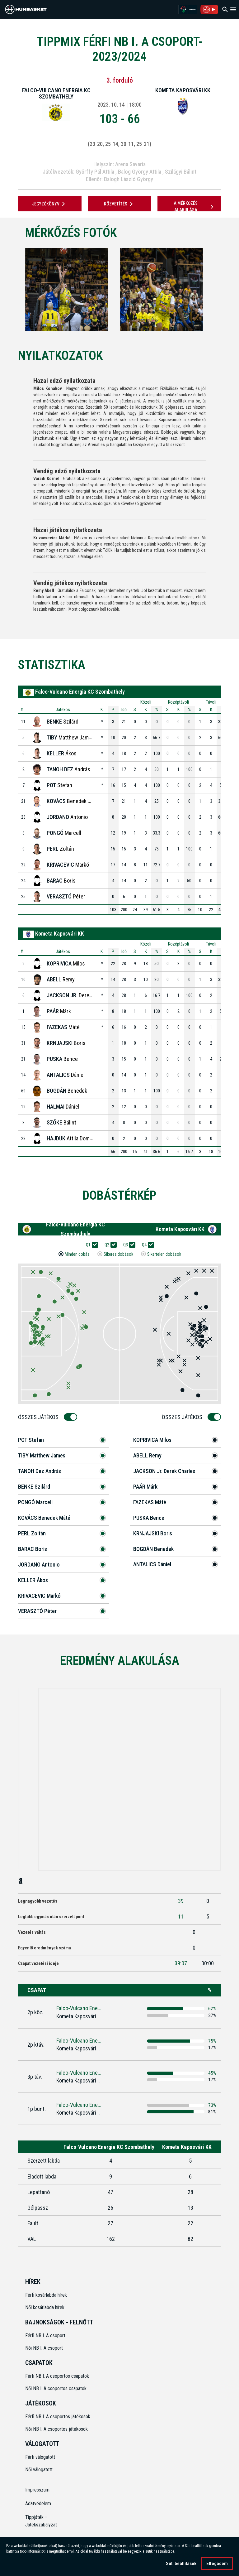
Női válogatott (39, 2469)
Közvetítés (119, 204)
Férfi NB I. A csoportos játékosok (57, 2417)
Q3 (127, 1245)
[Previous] (15, 289)
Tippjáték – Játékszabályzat (41, 2521)
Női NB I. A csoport (44, 2348)
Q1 (90, 1245)
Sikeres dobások (118, 1254)
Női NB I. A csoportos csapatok (56, 2388)
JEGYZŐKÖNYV (49, 204)
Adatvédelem (38, 2503)
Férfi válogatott (40, 2457)
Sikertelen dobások (164, 1254)
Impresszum (37, 2490)
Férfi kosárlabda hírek (46, 2295)
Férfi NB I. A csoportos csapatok (57, 2376)
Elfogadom (217, 2563)
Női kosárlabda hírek (44, 2307)
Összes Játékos (40, 1417)
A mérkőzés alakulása (194, 206)
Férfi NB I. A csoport (45, 2335)
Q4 (146, 1245)
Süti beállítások (181, 2563)
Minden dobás (77, 1254)
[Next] (224, 289)
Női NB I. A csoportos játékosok (56, 2429)
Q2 (109, 1245)
